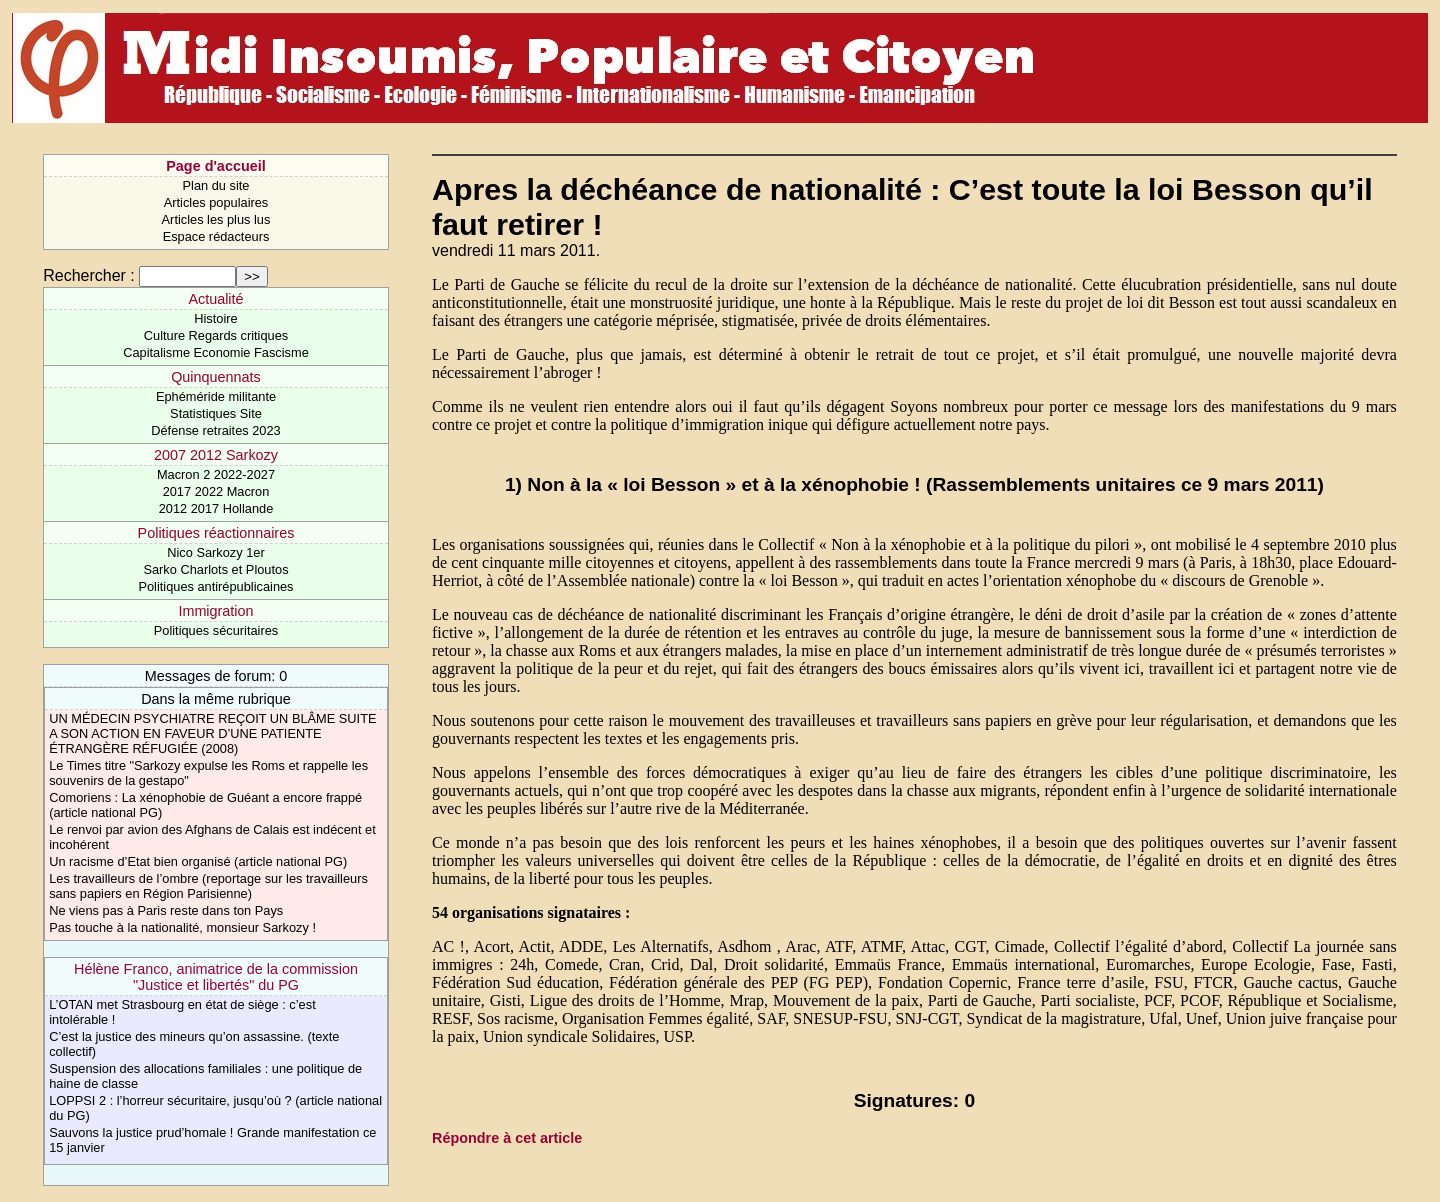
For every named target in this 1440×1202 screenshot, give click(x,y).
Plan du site (216, 185)
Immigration (215, 611)
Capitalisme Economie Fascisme (216, 352)
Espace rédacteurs (216, 236)
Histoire (215, 318)
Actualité (215, 299)
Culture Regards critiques (216, 335)
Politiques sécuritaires (216, 630)
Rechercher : (89, 275)
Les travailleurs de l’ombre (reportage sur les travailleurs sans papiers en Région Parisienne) (208, 886)
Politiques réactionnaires (216, 533)
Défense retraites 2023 (215, 430)
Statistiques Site (216, 413)
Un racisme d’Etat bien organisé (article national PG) (198, 861)
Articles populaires (216, 202)
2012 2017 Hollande (216, 508)
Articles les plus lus (216, 219)
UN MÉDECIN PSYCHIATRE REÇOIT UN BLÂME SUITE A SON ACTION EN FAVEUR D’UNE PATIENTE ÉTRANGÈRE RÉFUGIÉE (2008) (212, 733)
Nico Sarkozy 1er (215, 552)
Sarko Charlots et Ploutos (215, 569)
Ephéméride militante (216, 396)
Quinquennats (216, 377)
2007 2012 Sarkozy (216, 455)
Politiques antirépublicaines (215, 586)
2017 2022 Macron (216, 491)
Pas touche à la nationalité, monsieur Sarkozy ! (182, 927)
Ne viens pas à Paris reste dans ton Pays (166, 910)
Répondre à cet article (507, 1138)
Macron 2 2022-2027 (216, 474)
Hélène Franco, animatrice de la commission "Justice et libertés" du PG (216, 977)
